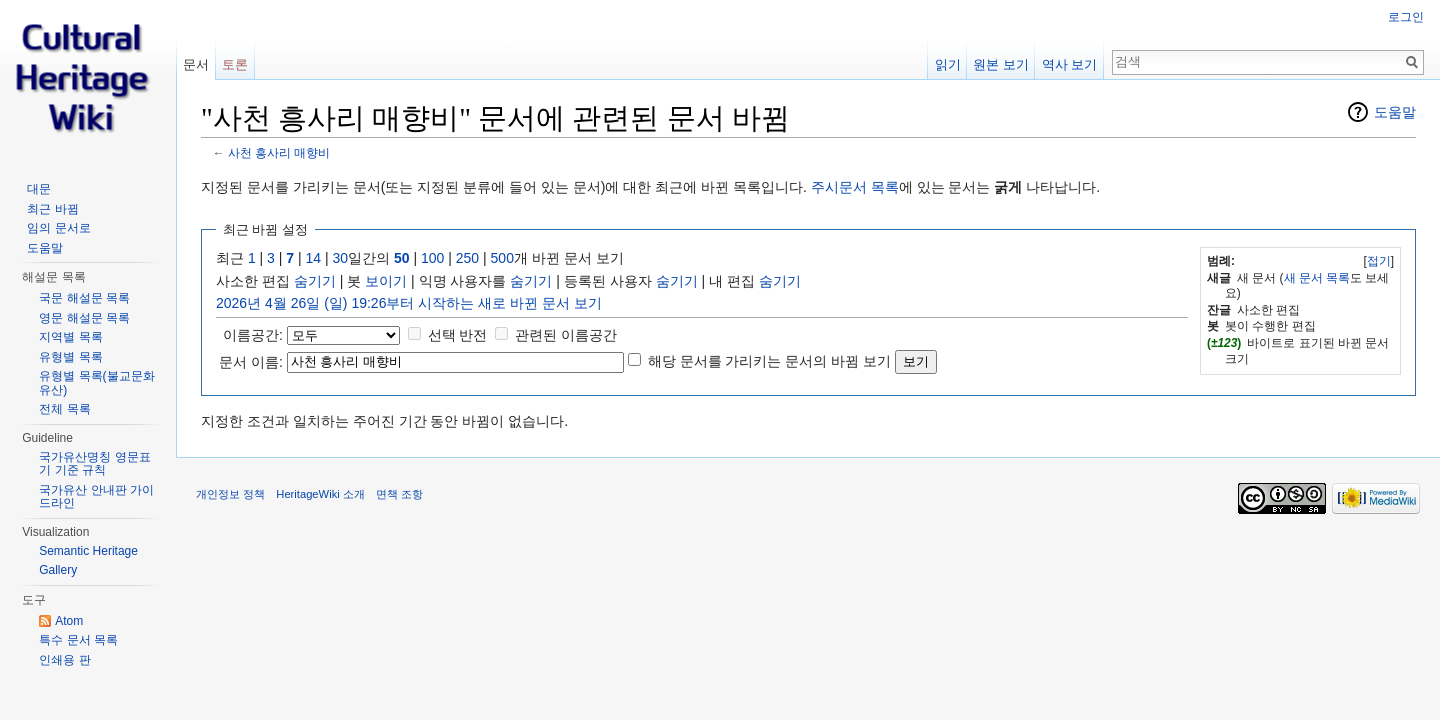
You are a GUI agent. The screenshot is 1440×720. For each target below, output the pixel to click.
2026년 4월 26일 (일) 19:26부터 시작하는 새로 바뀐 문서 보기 (409, 303)
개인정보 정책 (230, 494)
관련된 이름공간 (566, 335)
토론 (235, 64)
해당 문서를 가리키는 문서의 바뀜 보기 (769, 361)
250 (467, 258)
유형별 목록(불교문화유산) (96, 383)
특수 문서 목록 (78, 640)
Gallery (58, 570)
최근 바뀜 (52, 209)
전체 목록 (64, 409)
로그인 (1406, 17)
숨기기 (315, 281)
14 (314, 258)
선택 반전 (458, 335)
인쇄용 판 (64, 660)
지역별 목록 (70, 337)
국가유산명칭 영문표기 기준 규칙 (94, 464)
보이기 (386, 281)
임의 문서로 (58, 228)
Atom (69, 621)
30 (341, 258)
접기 (1379, 261)
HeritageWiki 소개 (320, 494)
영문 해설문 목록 (84, 318)
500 (502, 258)
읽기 (948, 64)
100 (432, 258)
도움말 (1395, 112)
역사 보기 (1070, 64)
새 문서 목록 (1317, 278)
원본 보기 (1001, 64)
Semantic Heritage (88, 551)
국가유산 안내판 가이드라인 (96, 497)
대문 (39, 189)
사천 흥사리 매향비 (279, 152)
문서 (196, 64)
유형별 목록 (70, 357)
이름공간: (253, 335)
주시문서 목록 (855, 187)
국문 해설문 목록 (84, 298)
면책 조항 (399, 494)
